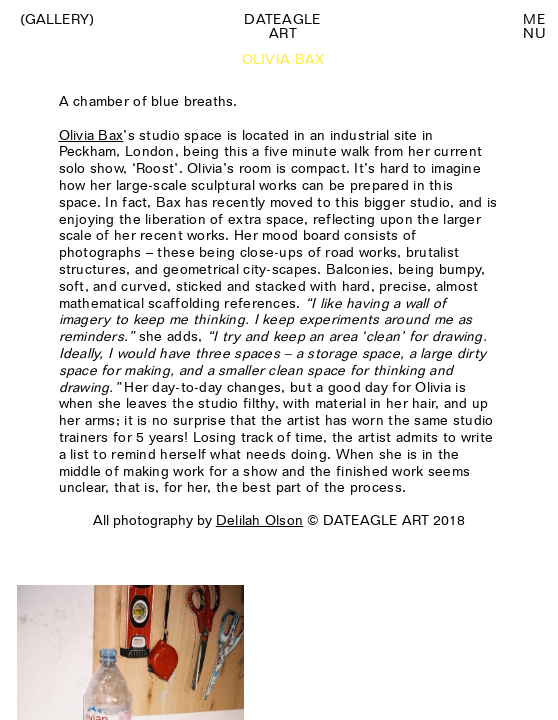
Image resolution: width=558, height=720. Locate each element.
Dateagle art (282, 26)
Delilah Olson (260, 520)
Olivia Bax (91, 135)
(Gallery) (57, 19)
